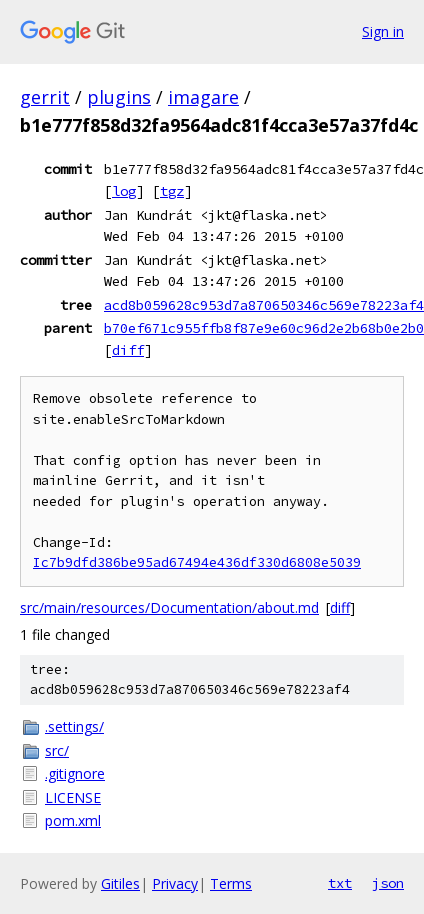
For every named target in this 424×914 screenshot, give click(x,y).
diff (128, 350)
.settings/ (74, 726)
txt (340, 883)
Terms (231, 883)
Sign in (383, 31)
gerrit (45, 97)
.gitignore (75, 773)
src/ (57, 750)
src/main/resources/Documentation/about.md (169, 607)
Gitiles (120, 883)
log (124, 191)
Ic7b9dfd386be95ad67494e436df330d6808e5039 (197, 562)
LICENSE (73, 797)
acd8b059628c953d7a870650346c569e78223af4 (264, 305)
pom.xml (73, 820)
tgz (172, 191)
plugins (119, 97)
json (388, 883)
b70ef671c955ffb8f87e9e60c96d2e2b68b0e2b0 (264, 328)
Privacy (175, 883)
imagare (203, 97)
